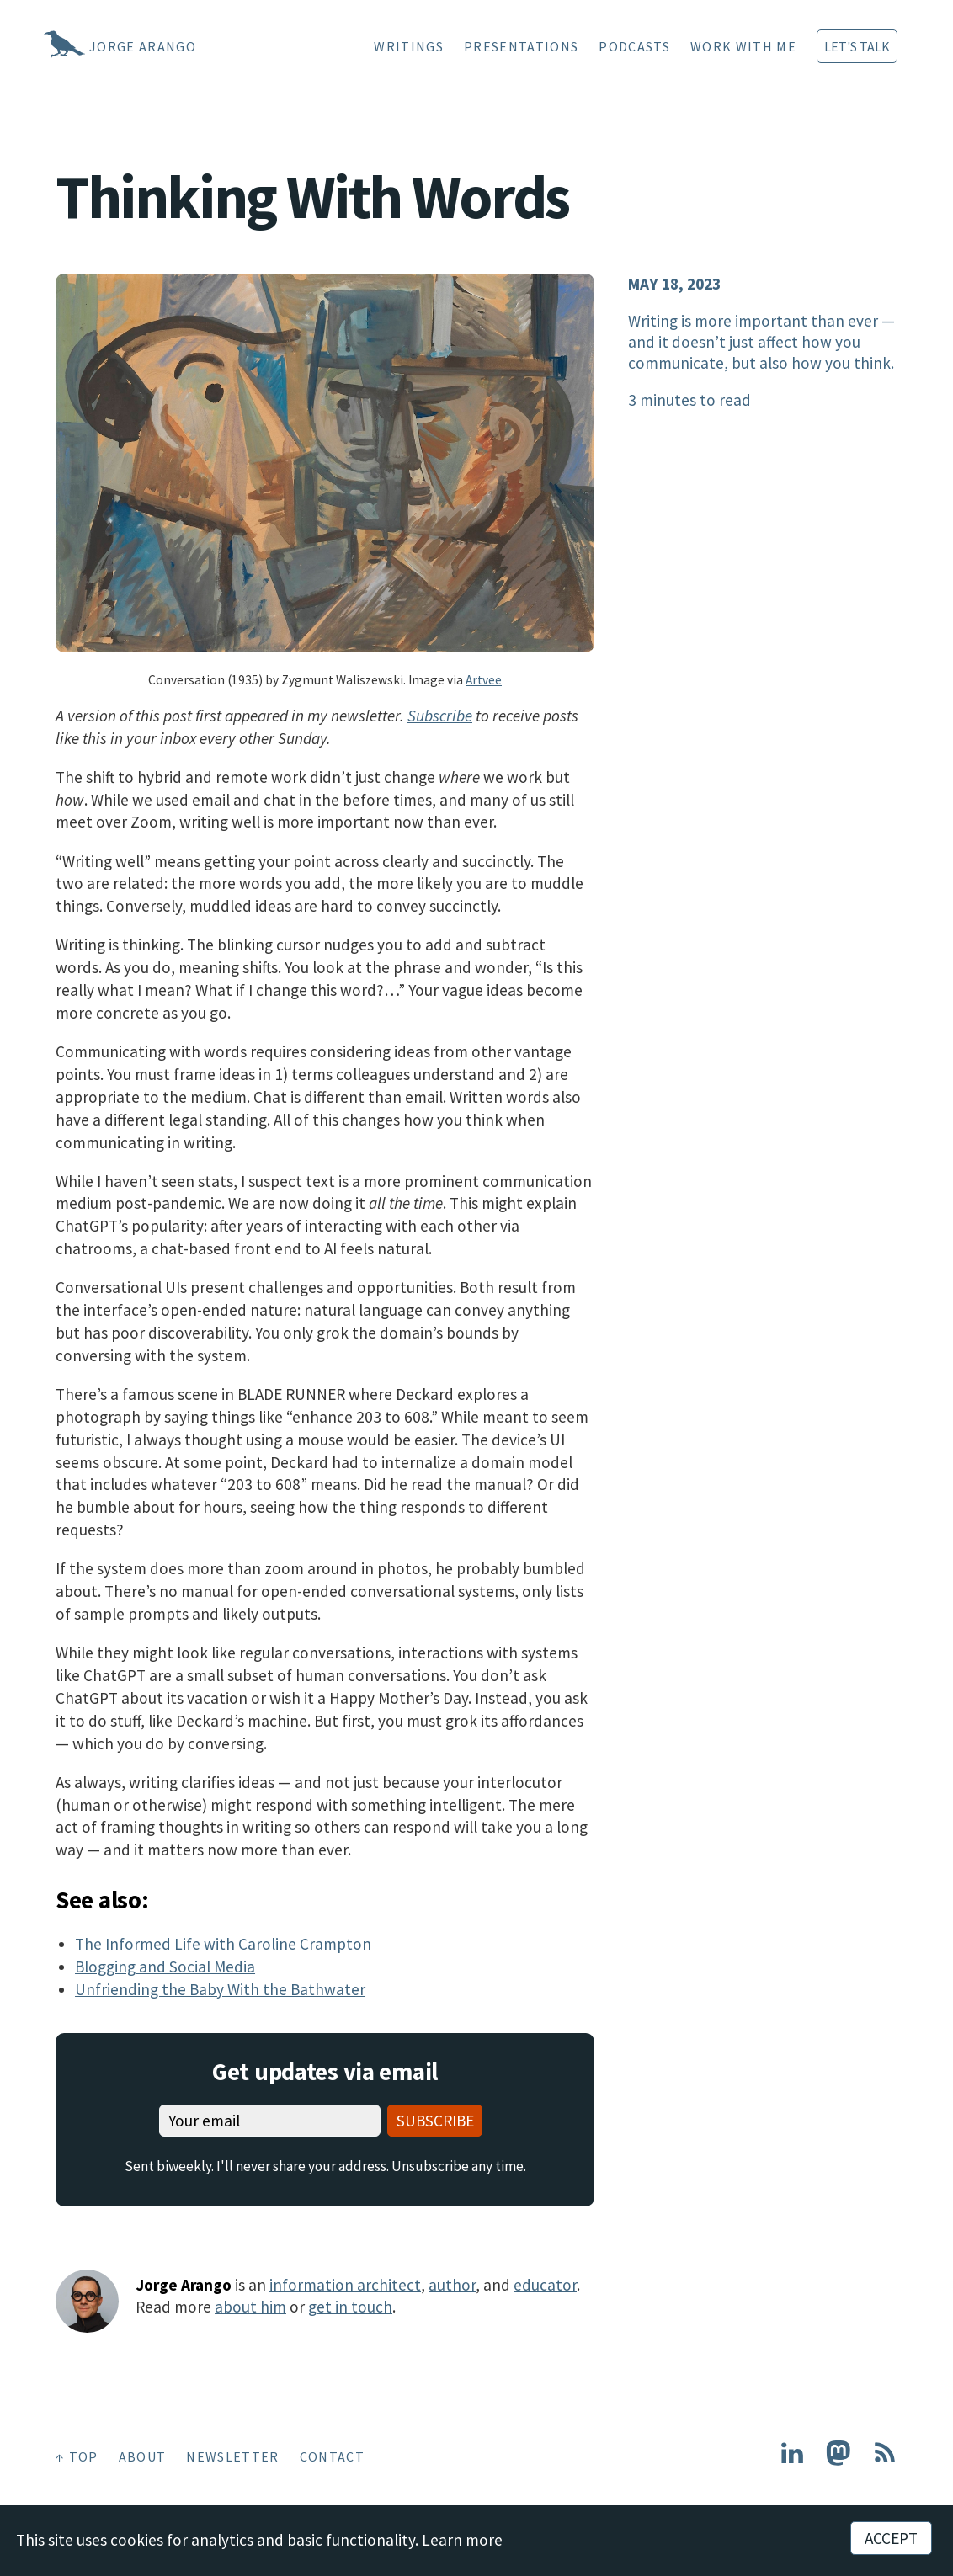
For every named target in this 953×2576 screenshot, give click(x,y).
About (143, 2456)
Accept (891, 2538)
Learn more (462, 2540)
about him (250, 2307)
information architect (345, 2285)
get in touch (350, 2307)
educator (545, 2285)
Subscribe (439, 715)
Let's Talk (857, 46)
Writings (409, 46)
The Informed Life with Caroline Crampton (223, 1944)
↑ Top (77, 2456)
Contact (332, 2456)
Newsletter (232, 2456)
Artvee (484, 680)
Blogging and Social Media (165, 1966)
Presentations (521, 46)
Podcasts (634, 46)
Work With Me (743, 46)
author (452, 2285)
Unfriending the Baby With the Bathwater (220, 1989)
